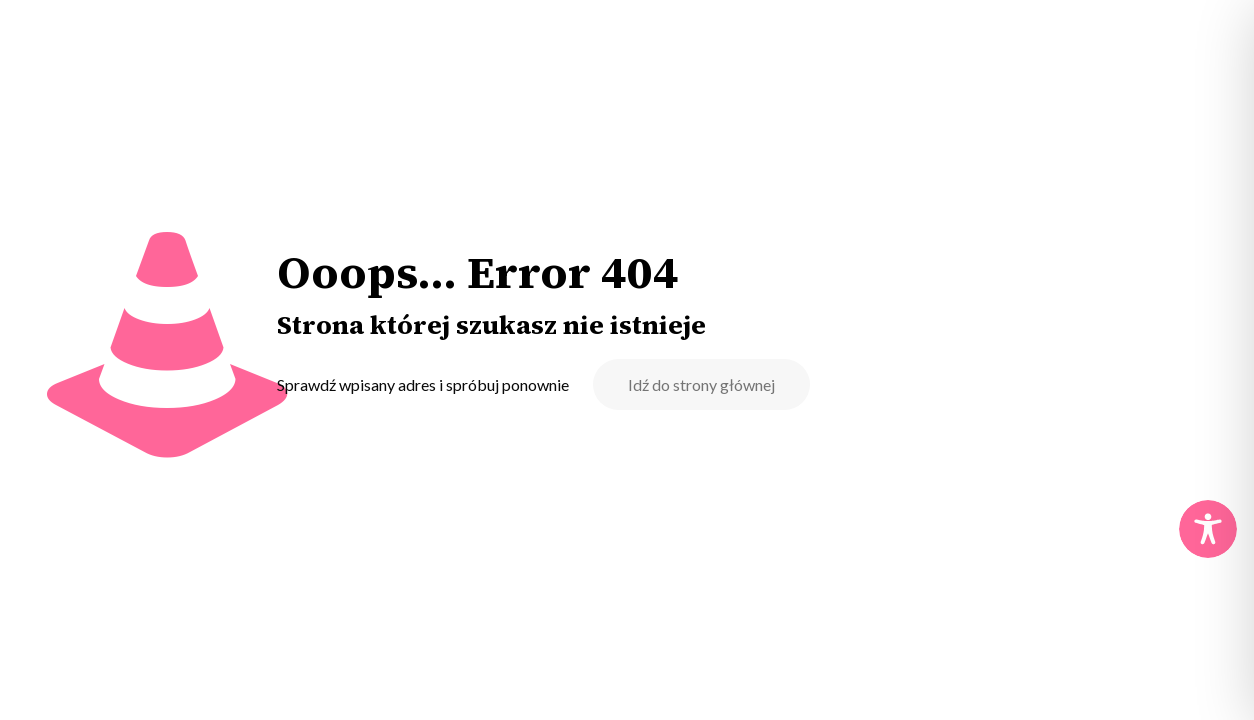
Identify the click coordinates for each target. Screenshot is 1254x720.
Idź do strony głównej (701, 384)
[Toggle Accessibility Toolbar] (1208, 529)
